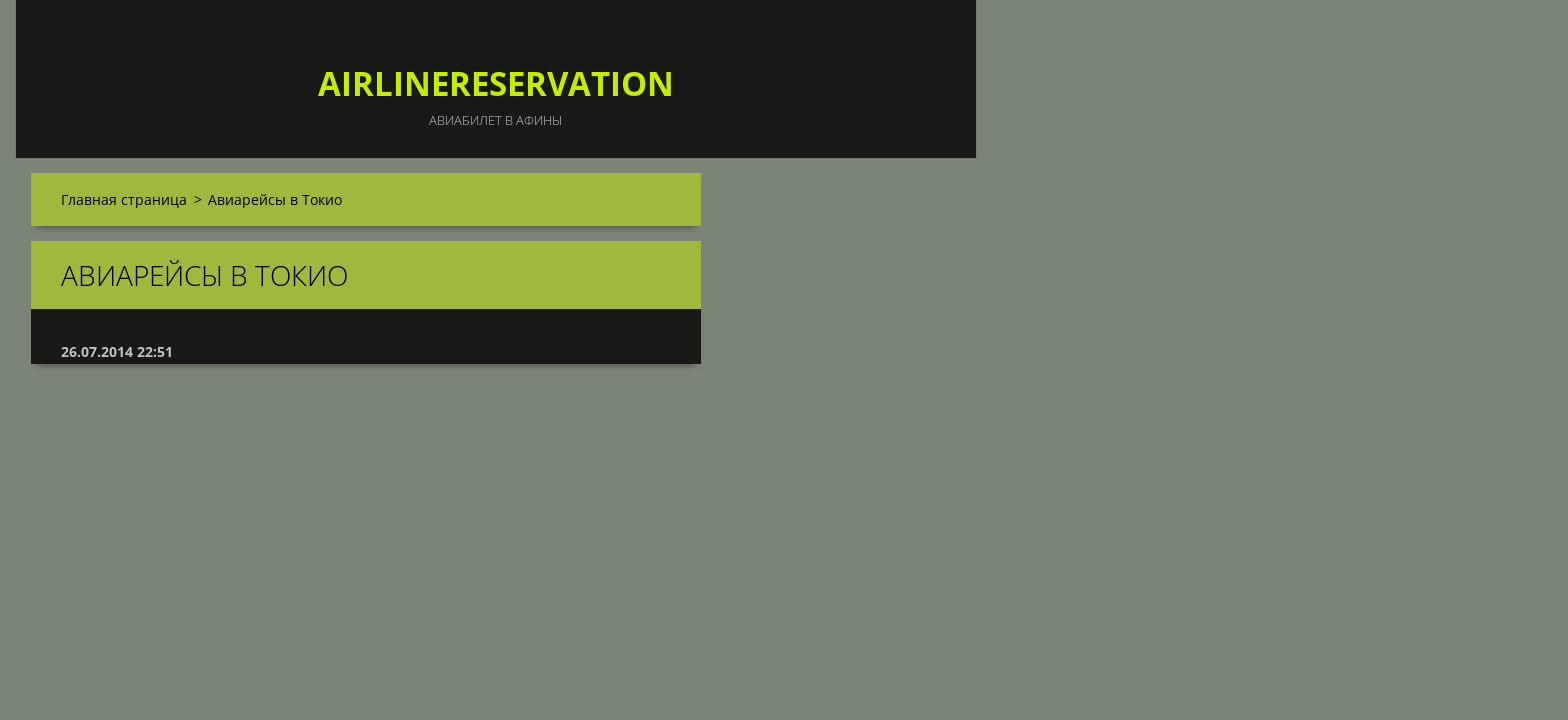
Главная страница (124, 199)
